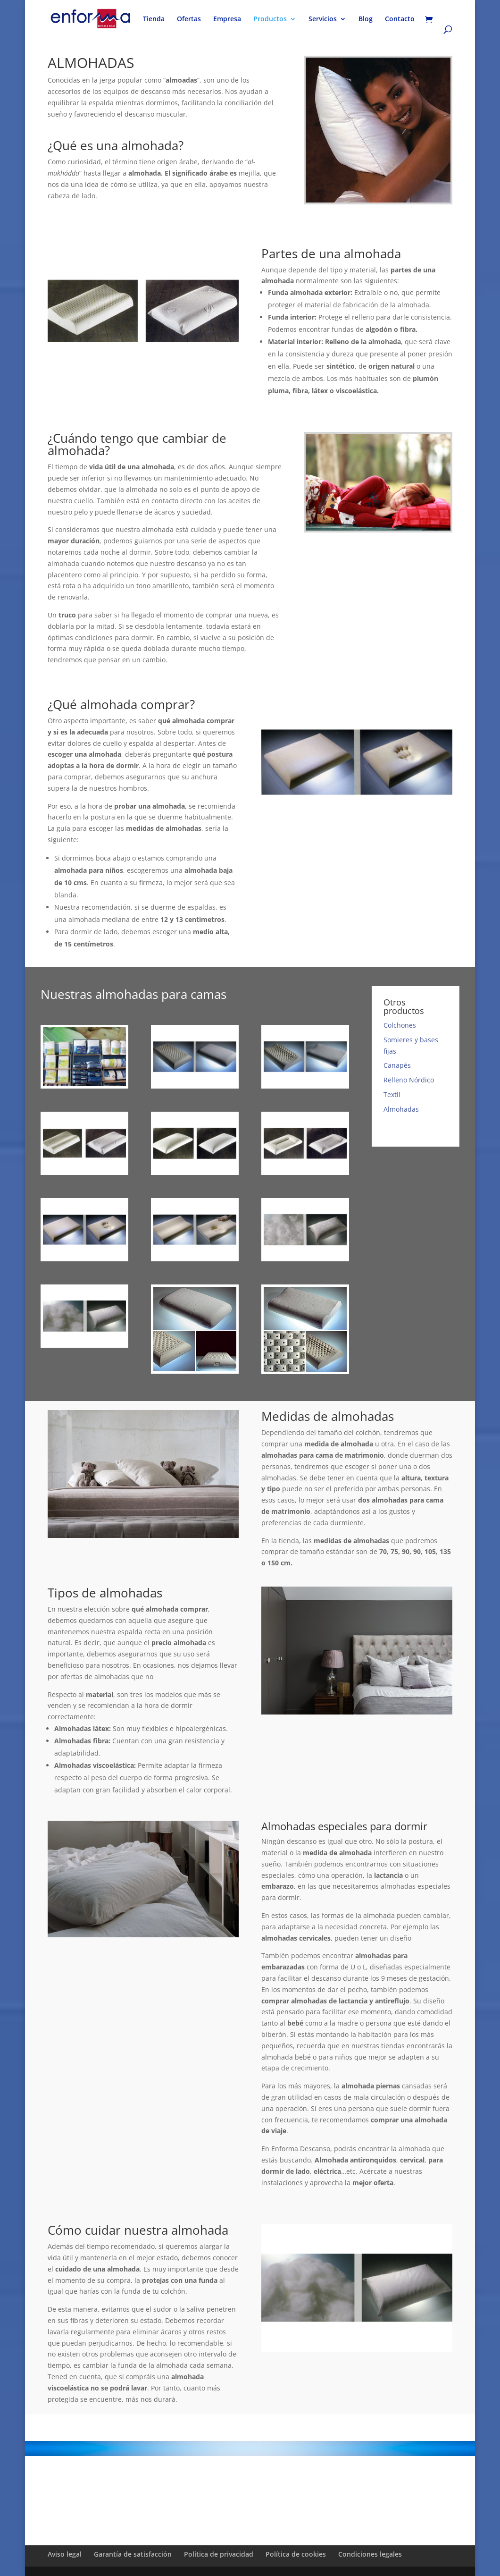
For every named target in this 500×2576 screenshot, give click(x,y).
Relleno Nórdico (408, 1079)
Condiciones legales (370, 2554)
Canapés (397, 1065)
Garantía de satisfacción (133, 2554)
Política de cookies (296, 2554)
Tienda (154, 19)
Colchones (399, 1025)
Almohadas (401, 1109)
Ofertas (189, 19)
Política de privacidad (218, 2554)
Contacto (400, 19)
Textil (391, 1094)
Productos (270, 19)
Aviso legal (65, 2554)
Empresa (227, 19)
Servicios (322, 19)
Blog (365, 19)
